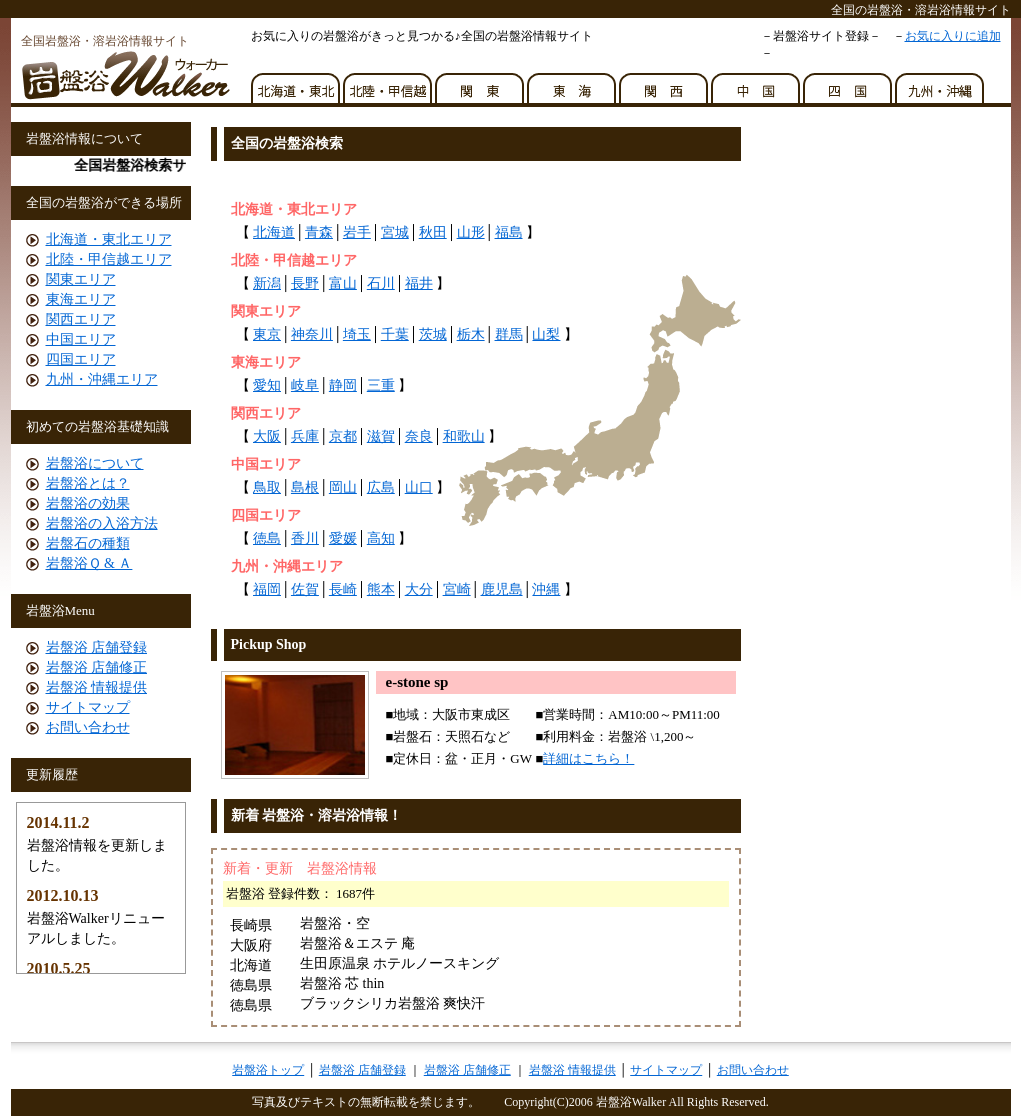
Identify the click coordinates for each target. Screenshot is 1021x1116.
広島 (381, 487)
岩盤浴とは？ (88, 483)
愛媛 (343, 538)
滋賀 (381, 436)
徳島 (267, 538)
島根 (305, 487)
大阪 (267, 436)
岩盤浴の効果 (88, 503)
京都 (343, 436)
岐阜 (305, 385)
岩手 (357, 232)
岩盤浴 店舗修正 (97, 667)
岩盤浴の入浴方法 (102, 523)
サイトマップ (88, 707)
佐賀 (305, 589)
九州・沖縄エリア (102, 379)
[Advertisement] (450, 178)
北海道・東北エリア (109, 239)
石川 (381, 283)
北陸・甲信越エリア (109, 259)
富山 (343, 283)
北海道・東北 (297, 83)
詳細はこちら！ (588, 758)
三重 (381, 385)
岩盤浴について (95, 463)
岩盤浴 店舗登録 (97, 647)
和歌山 (464, 436)
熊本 (381, 589)
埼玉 (357, 334)
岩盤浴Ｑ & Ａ (89, 563)
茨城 (433, 334)
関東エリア (81, 279)
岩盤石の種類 (88, 543)
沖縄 (546, 589)
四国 (849, 83)
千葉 (395, 334)
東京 (267, 334)
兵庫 (305, 436)
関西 (665, 83)
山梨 (546, 334)
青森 (319, 232)
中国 (757, 83)
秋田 (433, 232)
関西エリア (81, 319)
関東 (481, 83)
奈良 (419, 436)
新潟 (267, 283)
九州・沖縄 (941, 83)
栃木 (471, 334)
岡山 (343, 487)
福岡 (267, 589)
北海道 (274, 232)
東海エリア (81, 299)
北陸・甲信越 (389, 83)
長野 (305, 283)
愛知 (267, 385)
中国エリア (81, 339)
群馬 (509, 334)
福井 (419, 283)
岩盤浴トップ (268, 1070)
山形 (471, 232)
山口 (419, 487)
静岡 (343, 385)
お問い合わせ (88, 727)
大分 (419, 589)
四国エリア (81, 359)
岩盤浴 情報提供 (97, 687)
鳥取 (267, 487)
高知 (381, 538)
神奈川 (312, 334)
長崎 (343, 589)
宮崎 (457, 589)
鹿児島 (502, 589)
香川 (305, 538)
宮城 (395, 232)
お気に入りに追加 (953, 36)
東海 (573, 83)
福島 (509, 232)
